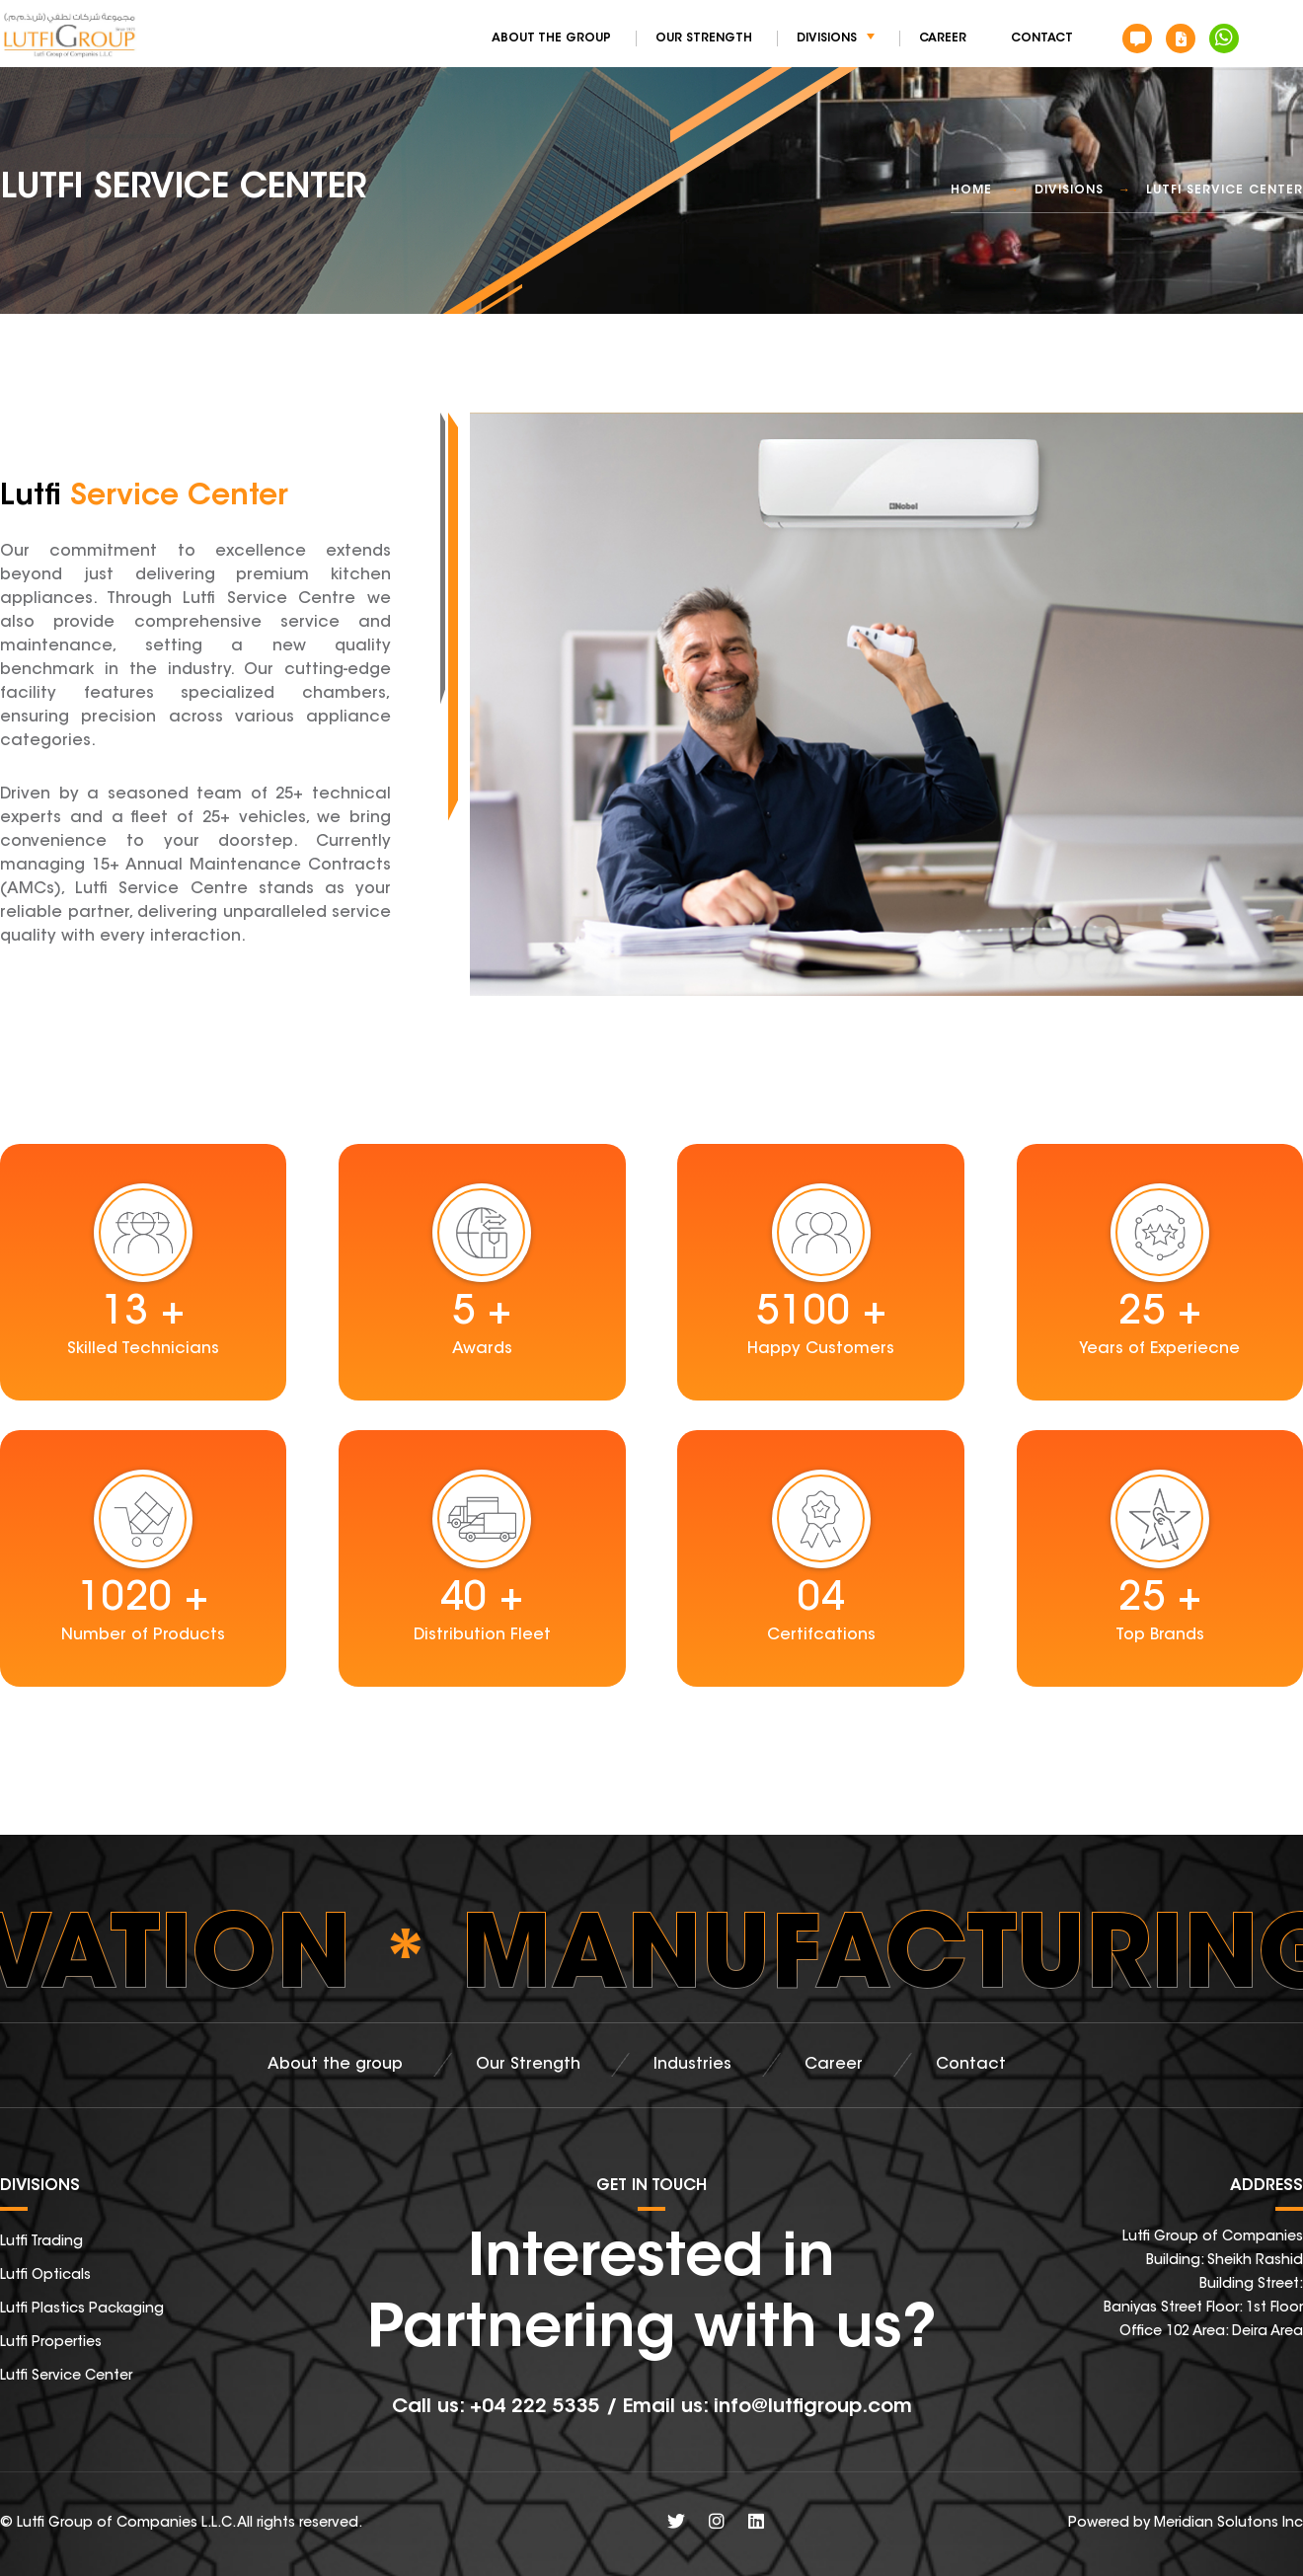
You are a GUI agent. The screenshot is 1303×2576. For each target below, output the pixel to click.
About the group (551, 38)
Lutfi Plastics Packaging (82, 2309)
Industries (692, 2065)
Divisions (836, 38)
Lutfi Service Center (66, 2377)
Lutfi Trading (41, 2242)
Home (971, 190)
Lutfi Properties (51, 2343)
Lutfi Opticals (45, 2276)
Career (942, 38)
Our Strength (703, 38)
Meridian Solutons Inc (1228, 2524)
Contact (1042, 38)
